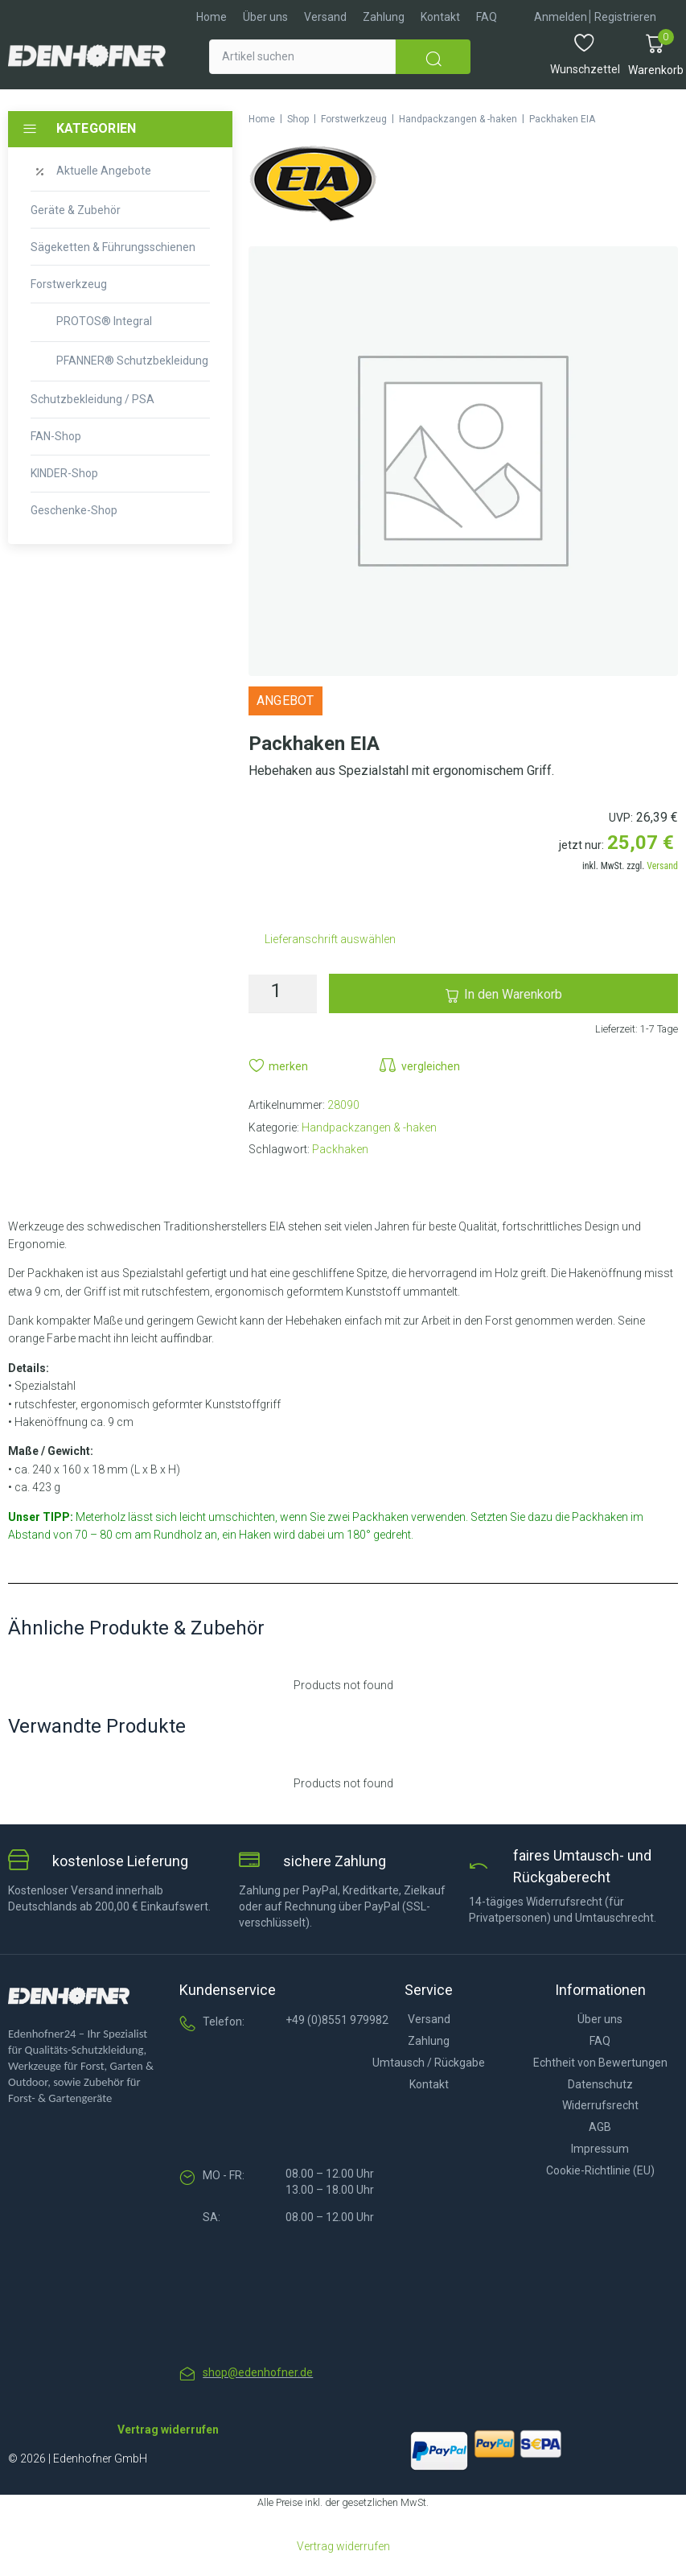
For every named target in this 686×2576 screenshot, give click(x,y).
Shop (298, 119)
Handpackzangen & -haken (458, 119)
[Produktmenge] (283, 994)
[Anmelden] (560, 17)
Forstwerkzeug (354, 119)
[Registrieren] (625, 17)
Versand (662, 866)
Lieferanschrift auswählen (330, 939)
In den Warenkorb (513, 994)
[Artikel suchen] (302, 56)
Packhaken (340, 1149)
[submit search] (433, 56)
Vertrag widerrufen (343, 2546)
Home (262, 119)
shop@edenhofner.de (258, 2372)
